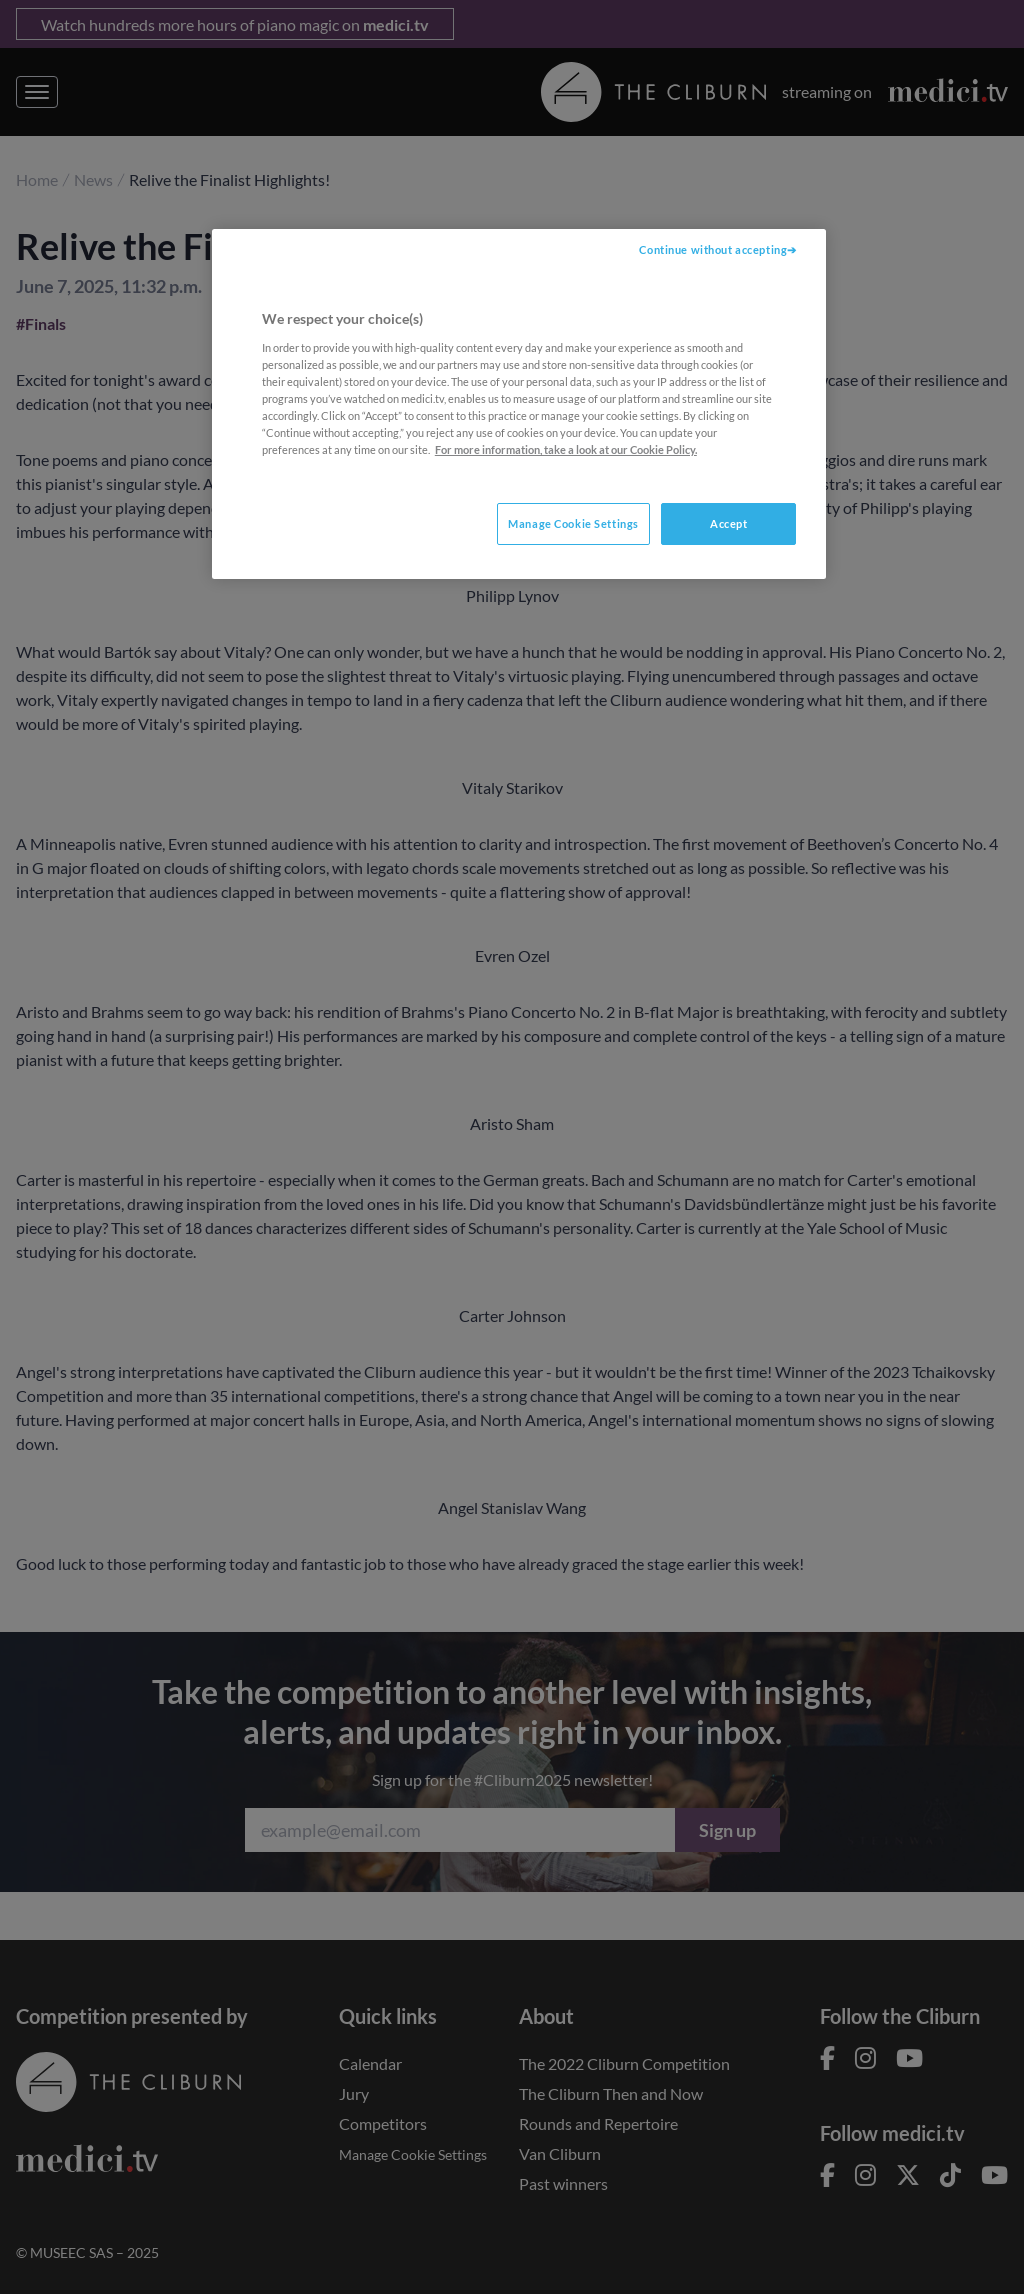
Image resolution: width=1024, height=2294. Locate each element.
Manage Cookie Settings (573, 523)
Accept (728, 523)
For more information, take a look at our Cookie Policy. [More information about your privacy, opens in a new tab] (566, 449)
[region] (519, 404)
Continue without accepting (713, 249)
